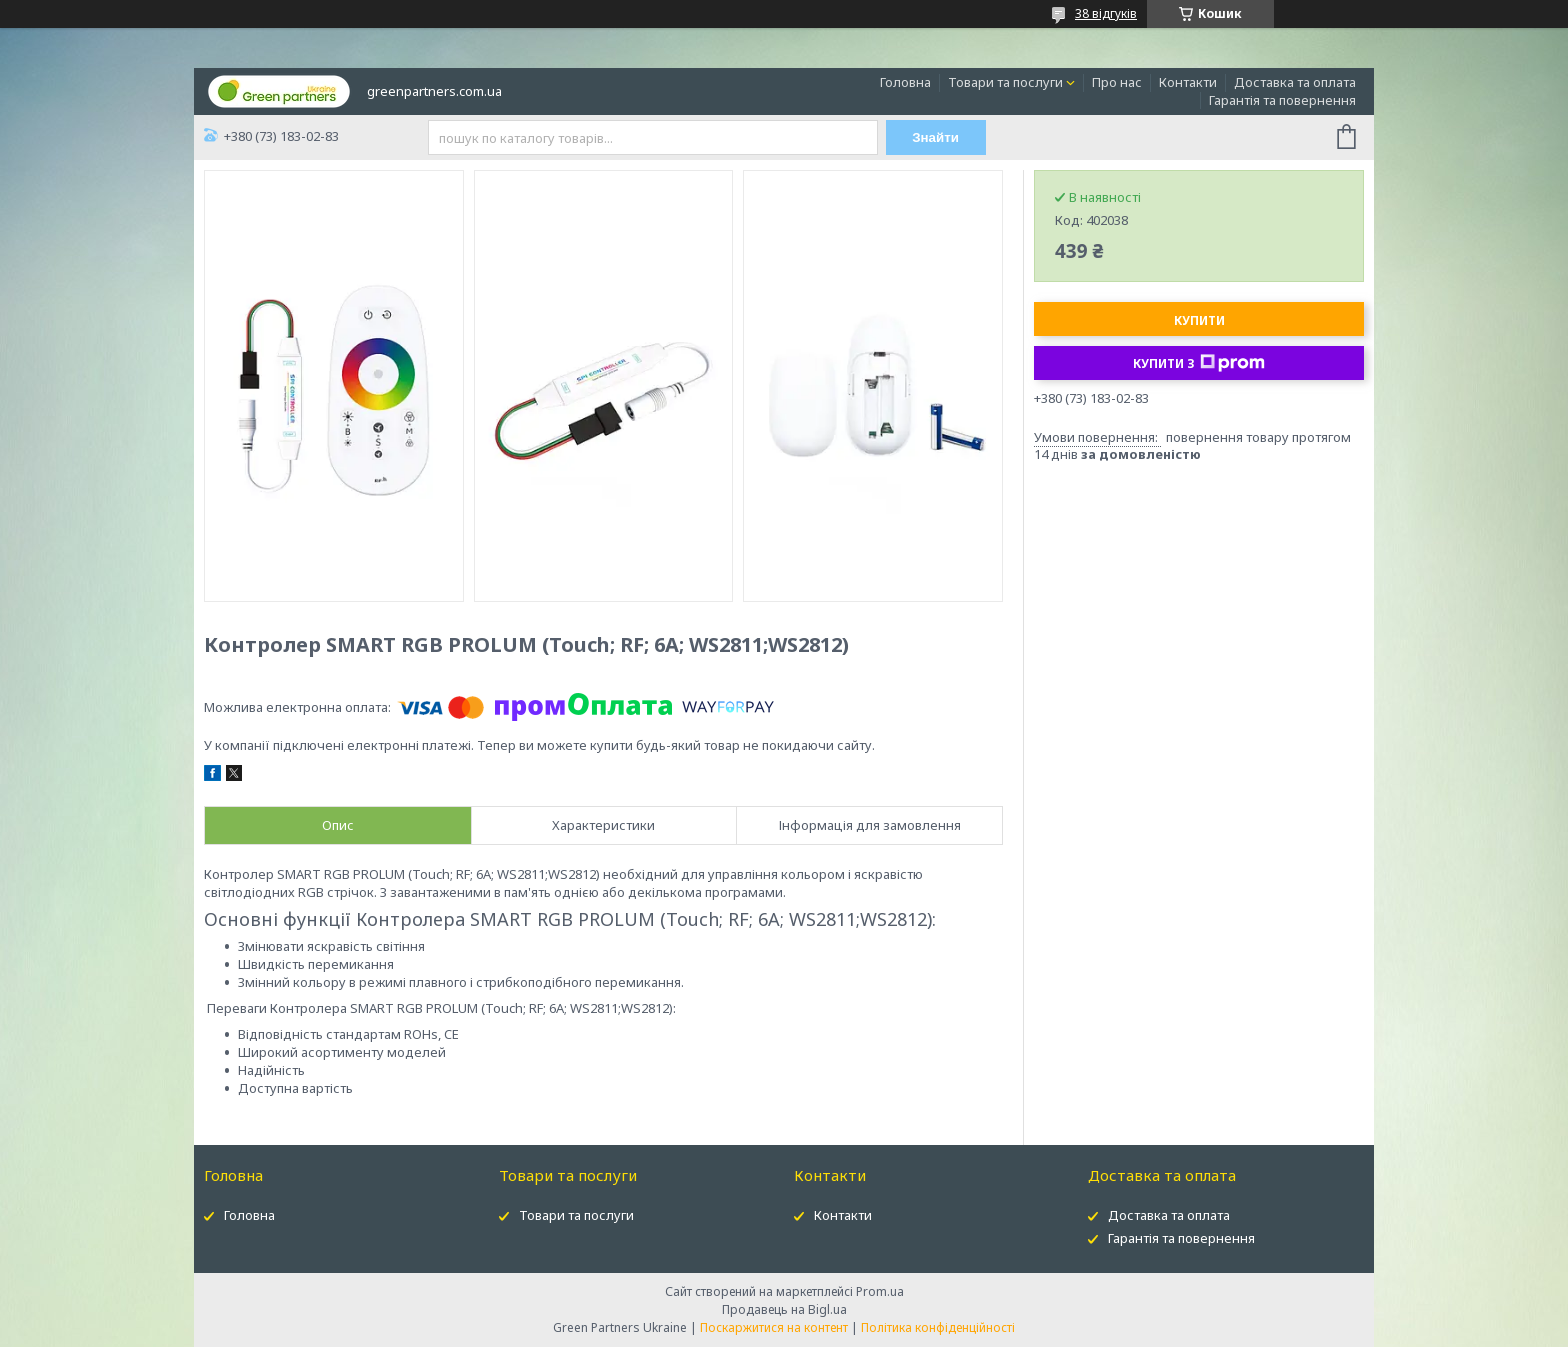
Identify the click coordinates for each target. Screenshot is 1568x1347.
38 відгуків (1106, 13)
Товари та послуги (1005, 82)
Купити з (1199, 363)
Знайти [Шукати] (935, 137)
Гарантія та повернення (1282, 100)
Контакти (1188, 82)
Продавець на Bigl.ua (784, 1309)
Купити (1199, 320)
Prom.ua (880, 1291)
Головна (905, 82)
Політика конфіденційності (938, 1327)
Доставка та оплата (1295, 82)
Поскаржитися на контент (774, 1327)
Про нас (1117, 82)
